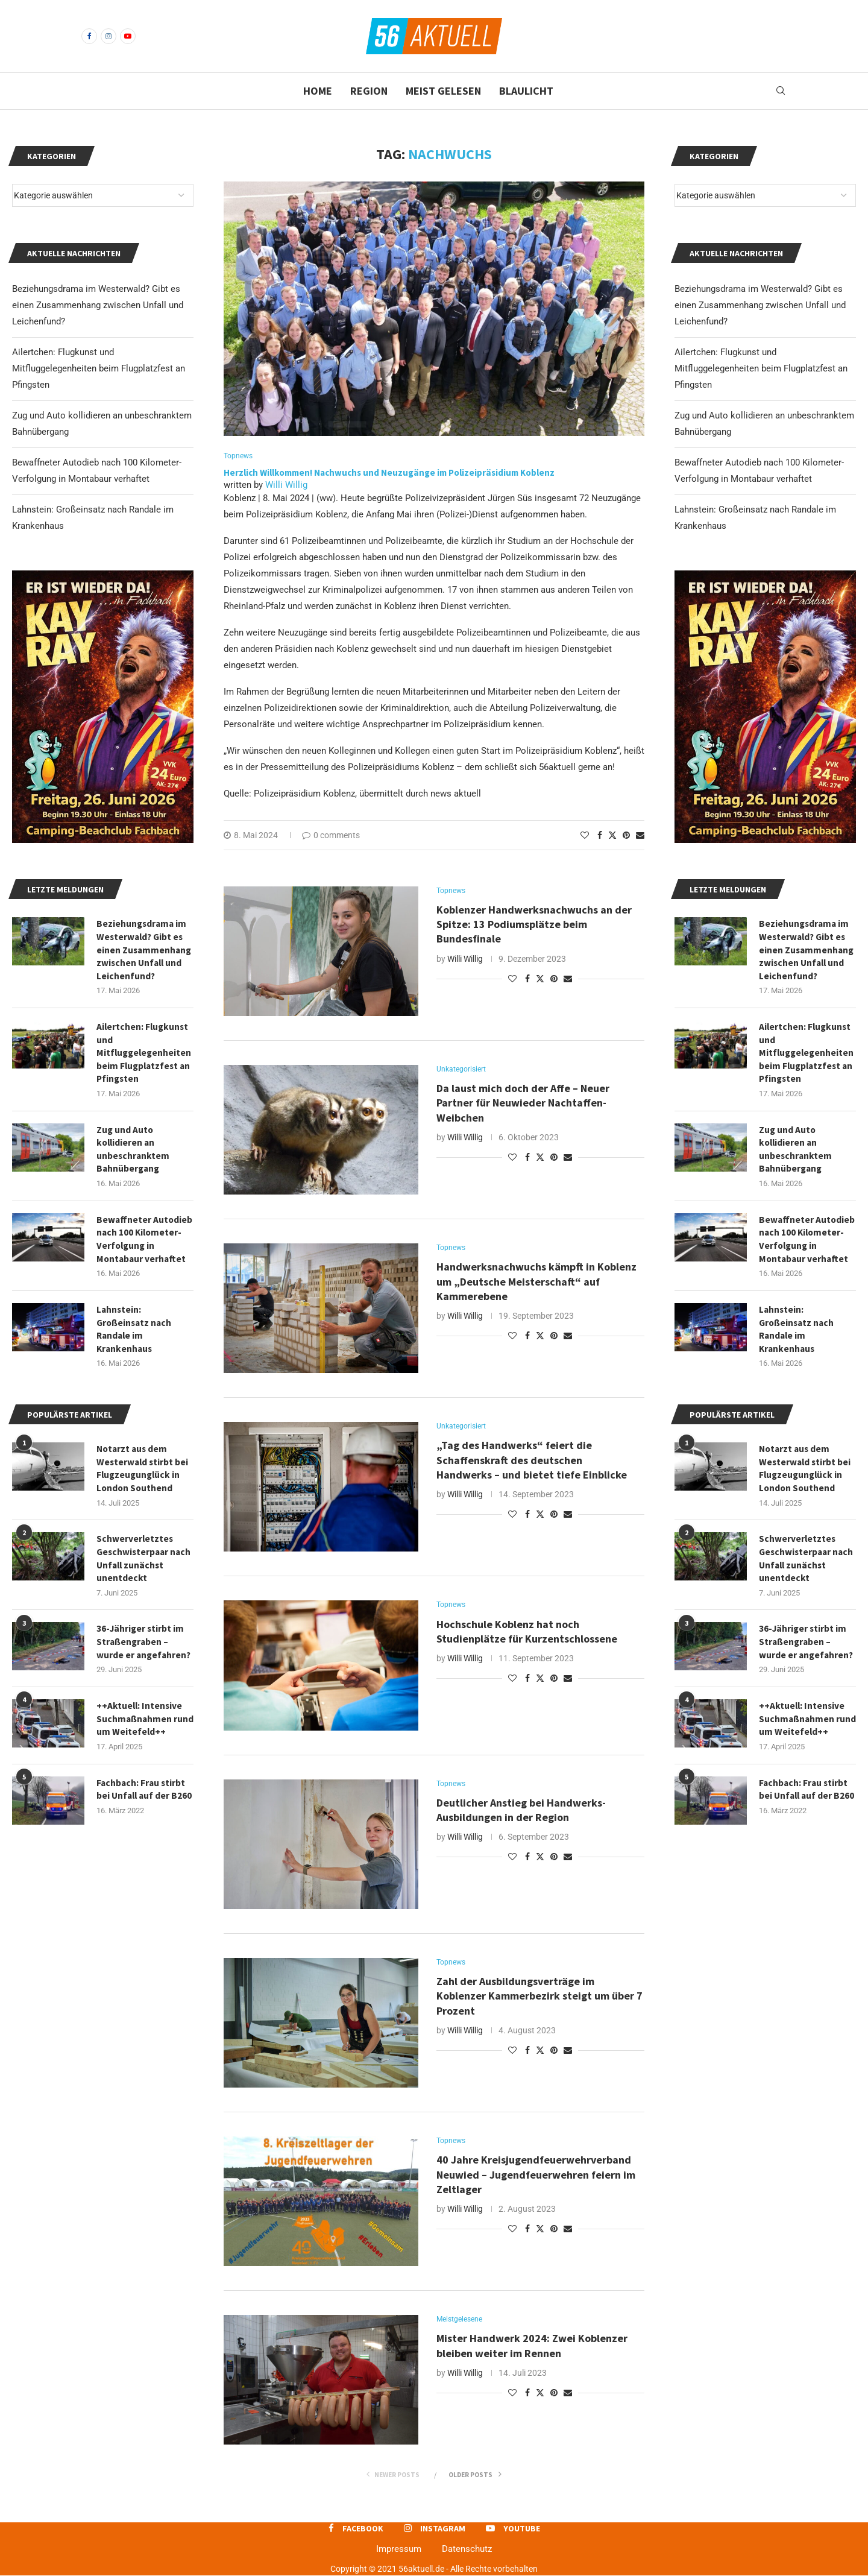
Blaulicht (526, 91)
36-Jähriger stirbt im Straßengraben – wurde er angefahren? (807, 1657)
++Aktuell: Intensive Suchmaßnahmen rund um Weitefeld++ (805, 1735)
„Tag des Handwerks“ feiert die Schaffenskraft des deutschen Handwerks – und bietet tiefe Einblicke (531, 1461)
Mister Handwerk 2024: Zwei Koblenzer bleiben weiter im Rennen (531, 2347)
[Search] (781, 91)
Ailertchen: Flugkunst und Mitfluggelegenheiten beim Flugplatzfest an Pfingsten (761, 368)
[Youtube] (128, 36)
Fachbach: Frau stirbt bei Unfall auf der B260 (804, 1814)
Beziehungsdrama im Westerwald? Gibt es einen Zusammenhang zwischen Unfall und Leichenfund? (760, 305)
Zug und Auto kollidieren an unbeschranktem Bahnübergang (796, 1155)
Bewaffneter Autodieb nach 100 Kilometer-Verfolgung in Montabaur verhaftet (807, 1246)
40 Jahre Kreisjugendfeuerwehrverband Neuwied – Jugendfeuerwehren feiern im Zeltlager (535, 2176)
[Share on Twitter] (612, 835)
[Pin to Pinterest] (626, 836)
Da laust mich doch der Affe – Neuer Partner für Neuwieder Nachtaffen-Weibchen (522, 1104)
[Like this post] (584, 836)
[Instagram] (108, 36)
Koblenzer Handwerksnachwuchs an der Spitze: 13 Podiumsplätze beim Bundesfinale (534, 926)
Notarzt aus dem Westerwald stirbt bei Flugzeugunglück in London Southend (806, 1480)
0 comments (331, 836)
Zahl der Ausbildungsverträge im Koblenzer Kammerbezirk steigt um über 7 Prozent (539, 1997)
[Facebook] (89, 36)
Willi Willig (286, 485)
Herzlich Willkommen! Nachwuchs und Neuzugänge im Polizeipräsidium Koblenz (389, 473)
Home (317, 91)
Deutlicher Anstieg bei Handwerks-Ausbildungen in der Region (521, 1812)
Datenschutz (467, 2550)
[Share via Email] (640, 836)
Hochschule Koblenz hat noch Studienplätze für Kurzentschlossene (528, 1632)
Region (369, 91)
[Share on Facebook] (599, 836)
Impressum (398, 2550)
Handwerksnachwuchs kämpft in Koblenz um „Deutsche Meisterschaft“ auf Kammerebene (536, 1283)
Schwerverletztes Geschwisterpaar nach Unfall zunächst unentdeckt (805, 1571)
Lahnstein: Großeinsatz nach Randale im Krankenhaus (798, 1339)
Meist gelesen (443, 91)
